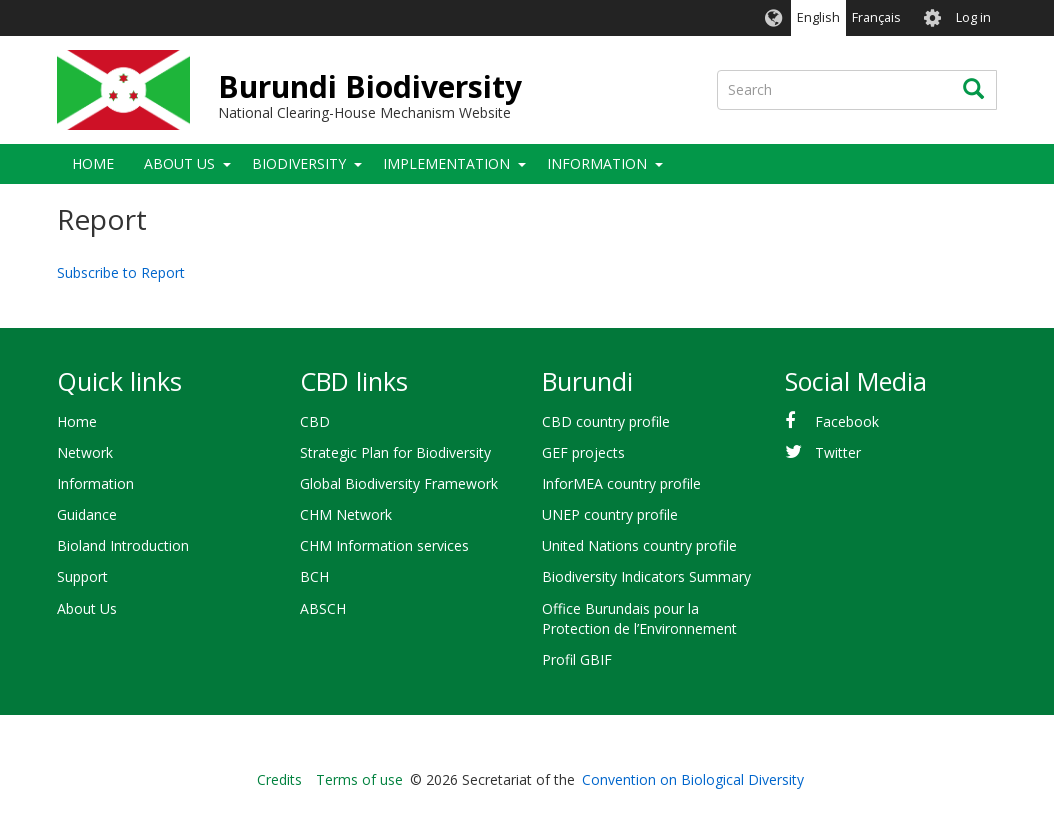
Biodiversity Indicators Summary (646, 576)
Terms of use (359, 779)
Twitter (838, 452)
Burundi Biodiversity (370, 86)
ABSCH (323, 608)
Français (876, 17)
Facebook (847, 421)
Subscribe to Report (121, 272)
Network (85, 452)
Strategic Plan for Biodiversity (395, 452)
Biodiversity (299, 163)
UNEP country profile (610, 514)
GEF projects (583, 452)
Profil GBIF (577, 659)
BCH (314, 576)
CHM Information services (384, 545)
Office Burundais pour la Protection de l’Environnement (639, 618)
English (818, 17)
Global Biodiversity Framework (399, 483)
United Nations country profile (639, 545)
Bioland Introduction (123, 545)
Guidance (87, 514)
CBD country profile (606, 421)
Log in (973, 17)
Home (93, 163)
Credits (279, 779)
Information (597, 163)
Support (82, 576)
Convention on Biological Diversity (693, 779)
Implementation (446, 163)
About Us (179, 163)
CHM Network (346, 514)
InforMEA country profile (621, 483)
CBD (315, 421)
